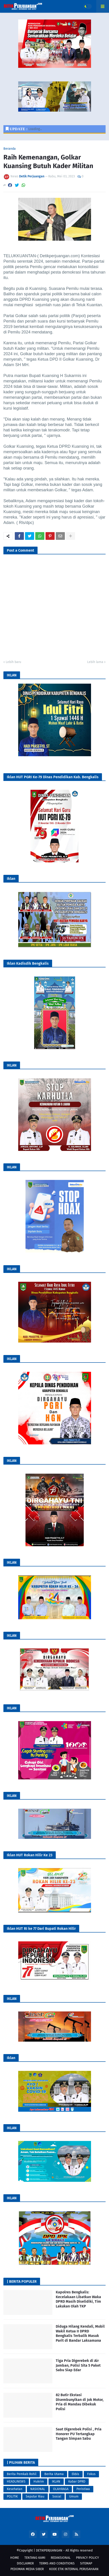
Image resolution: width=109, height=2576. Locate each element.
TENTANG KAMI (34, 2558)
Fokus (91, 2474)
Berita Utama (54, 2474)
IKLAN (56, 2481)
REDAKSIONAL (61, 2558)
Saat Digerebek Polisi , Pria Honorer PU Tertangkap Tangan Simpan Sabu (78, 2434)
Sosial (56, 2496)
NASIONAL (37, 2489)
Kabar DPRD (76, 2481)
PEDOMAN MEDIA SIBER (27, 2569)
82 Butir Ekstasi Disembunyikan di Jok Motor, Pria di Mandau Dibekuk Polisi (80, 2402)
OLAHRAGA (60, 2489)
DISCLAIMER (25, 2563)
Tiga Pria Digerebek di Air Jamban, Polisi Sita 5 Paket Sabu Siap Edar (78, 2365)
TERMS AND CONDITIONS (57, 2563)
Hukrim (38, 2481)
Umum (74, 2496)
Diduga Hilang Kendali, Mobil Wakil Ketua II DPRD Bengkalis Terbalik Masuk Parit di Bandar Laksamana (80, 2333)
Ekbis (75, 2474)
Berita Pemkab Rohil (21, 2474)
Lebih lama (95, 662)
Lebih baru (13, 662)
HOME (14, 2558)
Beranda (9, 148)
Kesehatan (14, 2489)
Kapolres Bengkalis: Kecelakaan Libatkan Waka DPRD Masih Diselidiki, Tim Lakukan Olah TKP (78, 2299)
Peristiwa (83, 2489)
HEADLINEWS (16, 2481)
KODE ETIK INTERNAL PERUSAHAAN (74, 2569)
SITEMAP (86, 2563)
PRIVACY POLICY (87, 2558)
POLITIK (12, 2496)
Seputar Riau (35, 2496)
